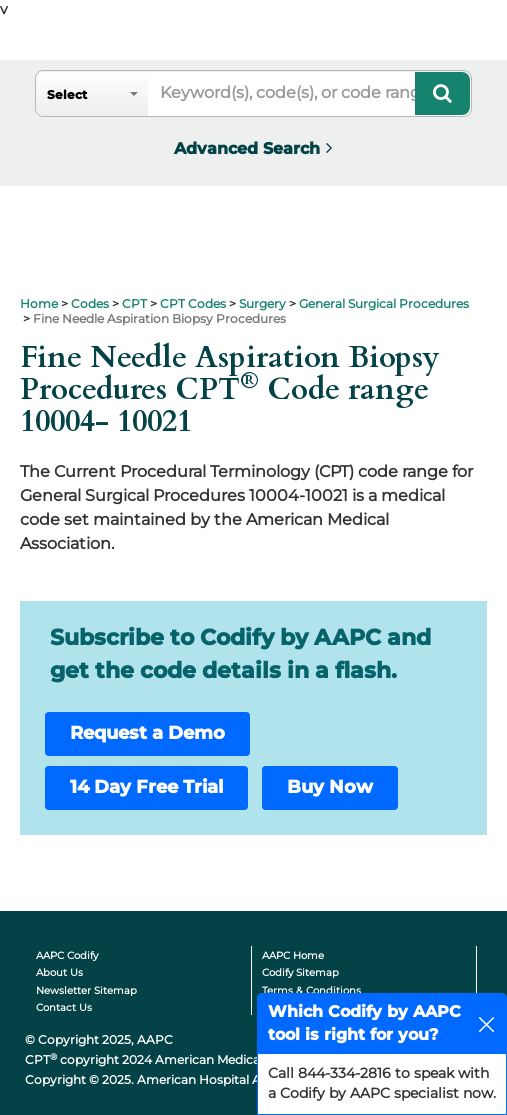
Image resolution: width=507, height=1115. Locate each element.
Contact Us (64, 1007)
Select (67, 94)
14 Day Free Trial (146, 787)
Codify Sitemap (300, 972)
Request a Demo (147, 733)
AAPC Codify (67, 955)
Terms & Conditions (311, 990)
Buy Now (330, 787)
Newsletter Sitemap (86, 990)
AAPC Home (293, 955)
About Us (59, 972)
